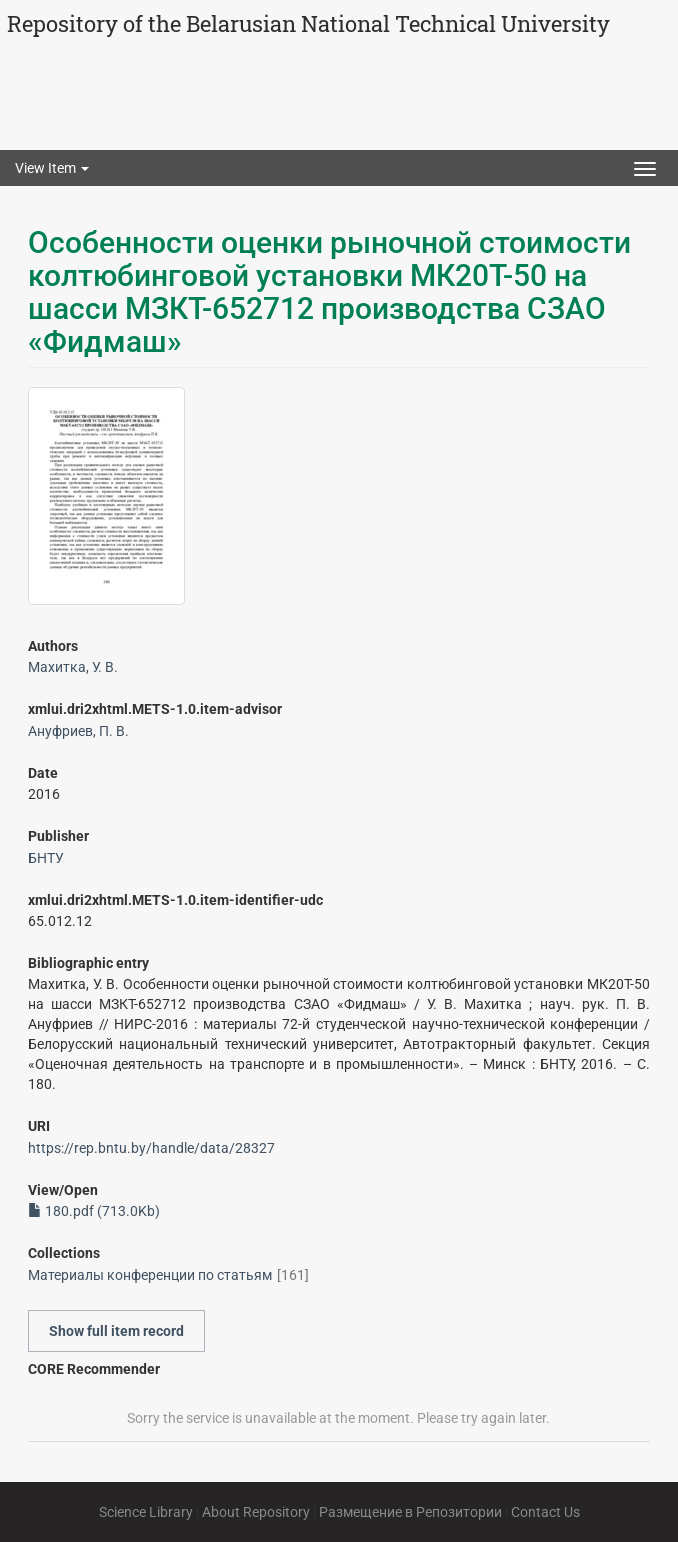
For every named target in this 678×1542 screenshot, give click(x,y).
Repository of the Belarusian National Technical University (308, 23)
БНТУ (46, 858)
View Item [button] (52, 168)
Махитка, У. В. (73, 667)
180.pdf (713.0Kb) (94, 1211)
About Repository (256, 1512)
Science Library (146, 1512)
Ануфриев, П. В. (78, 731)
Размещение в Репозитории (410, 1512)
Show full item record (116, 1331)
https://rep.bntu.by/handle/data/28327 (151, 1148)
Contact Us (545, 1512)
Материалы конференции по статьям (150, 1275)
